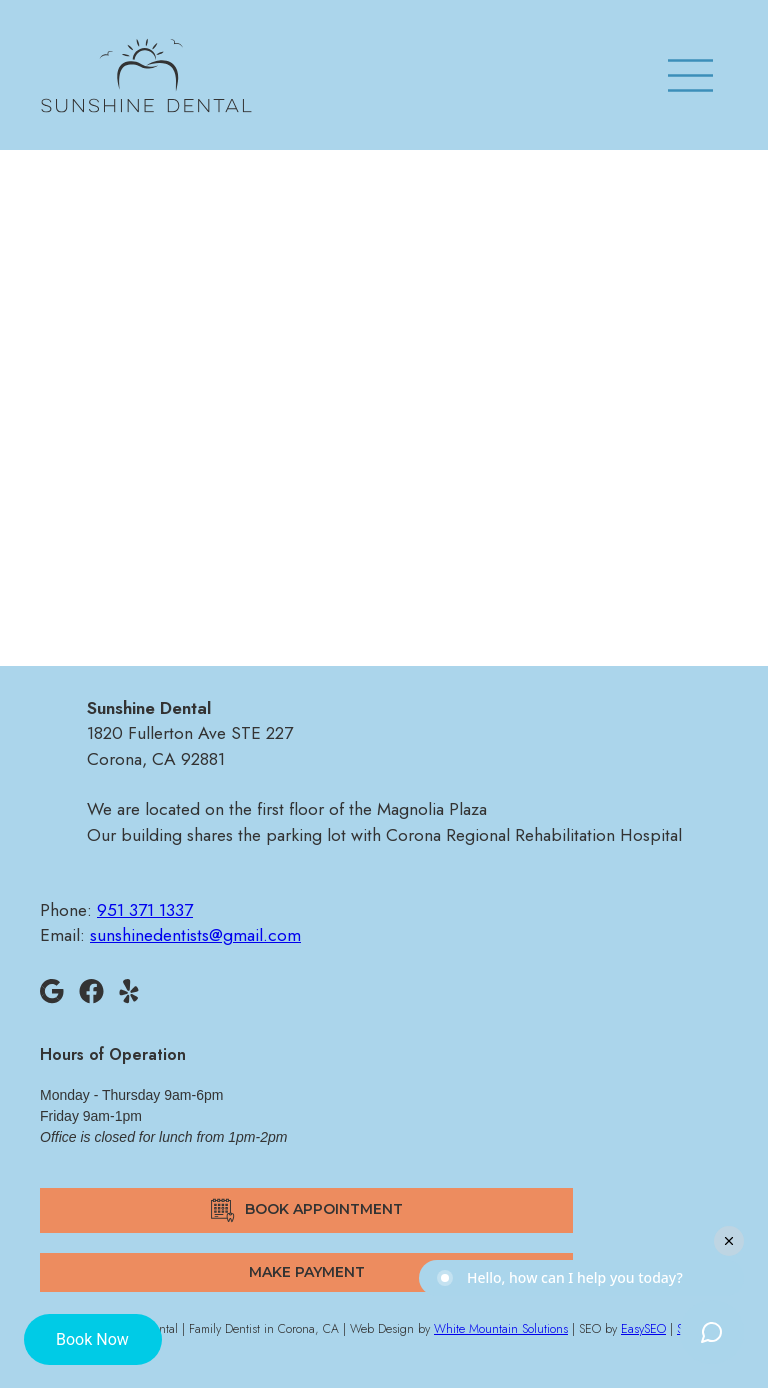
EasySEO (643, 1329)
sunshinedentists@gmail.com (384, 475)
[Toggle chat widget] (712, 1332)
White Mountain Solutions (501, 1329)
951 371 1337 (383, 435)
